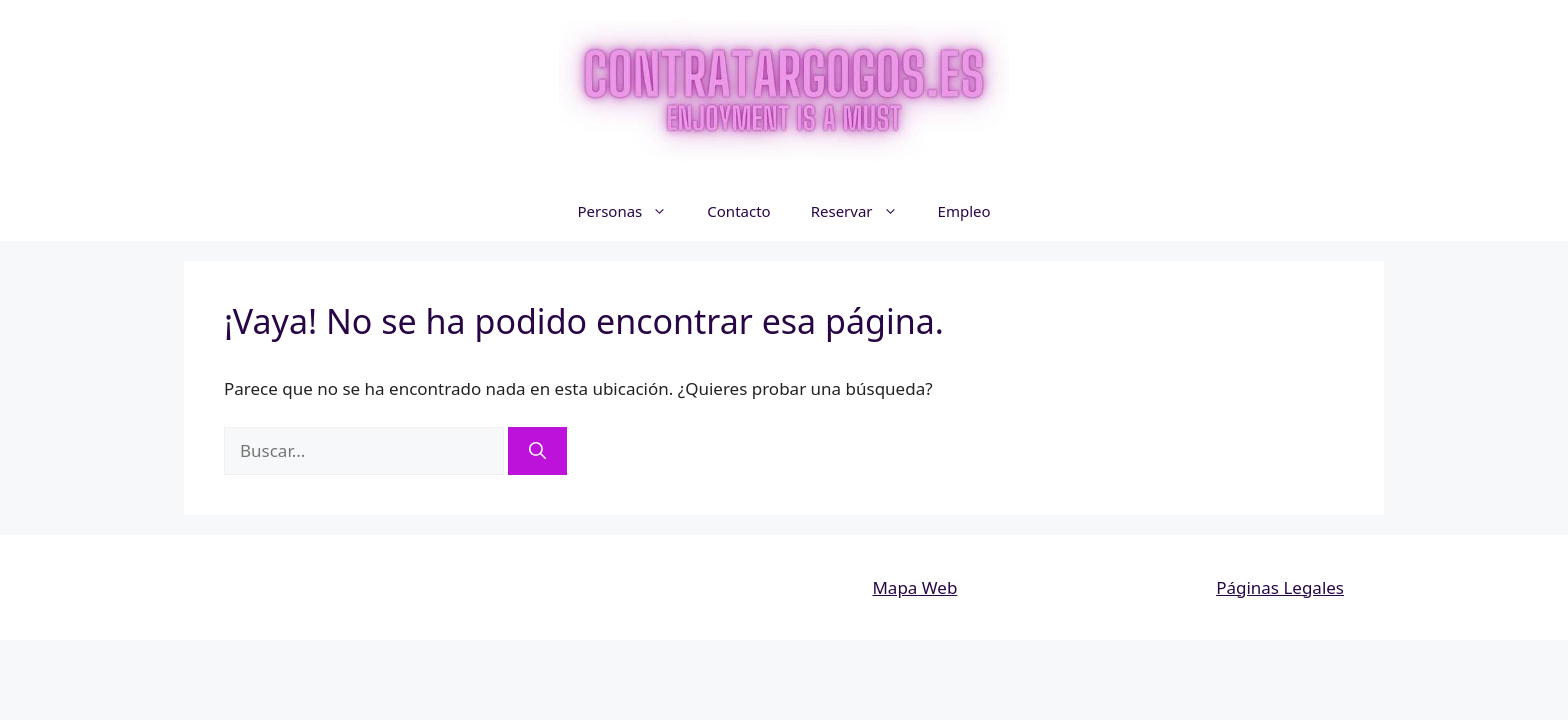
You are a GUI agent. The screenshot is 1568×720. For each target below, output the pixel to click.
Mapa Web (914, 587)
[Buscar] (537, 451)
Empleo (964, 211)
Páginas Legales (1280, 587)
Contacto (738, 211)
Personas (632, 211)
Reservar (864, 211)
